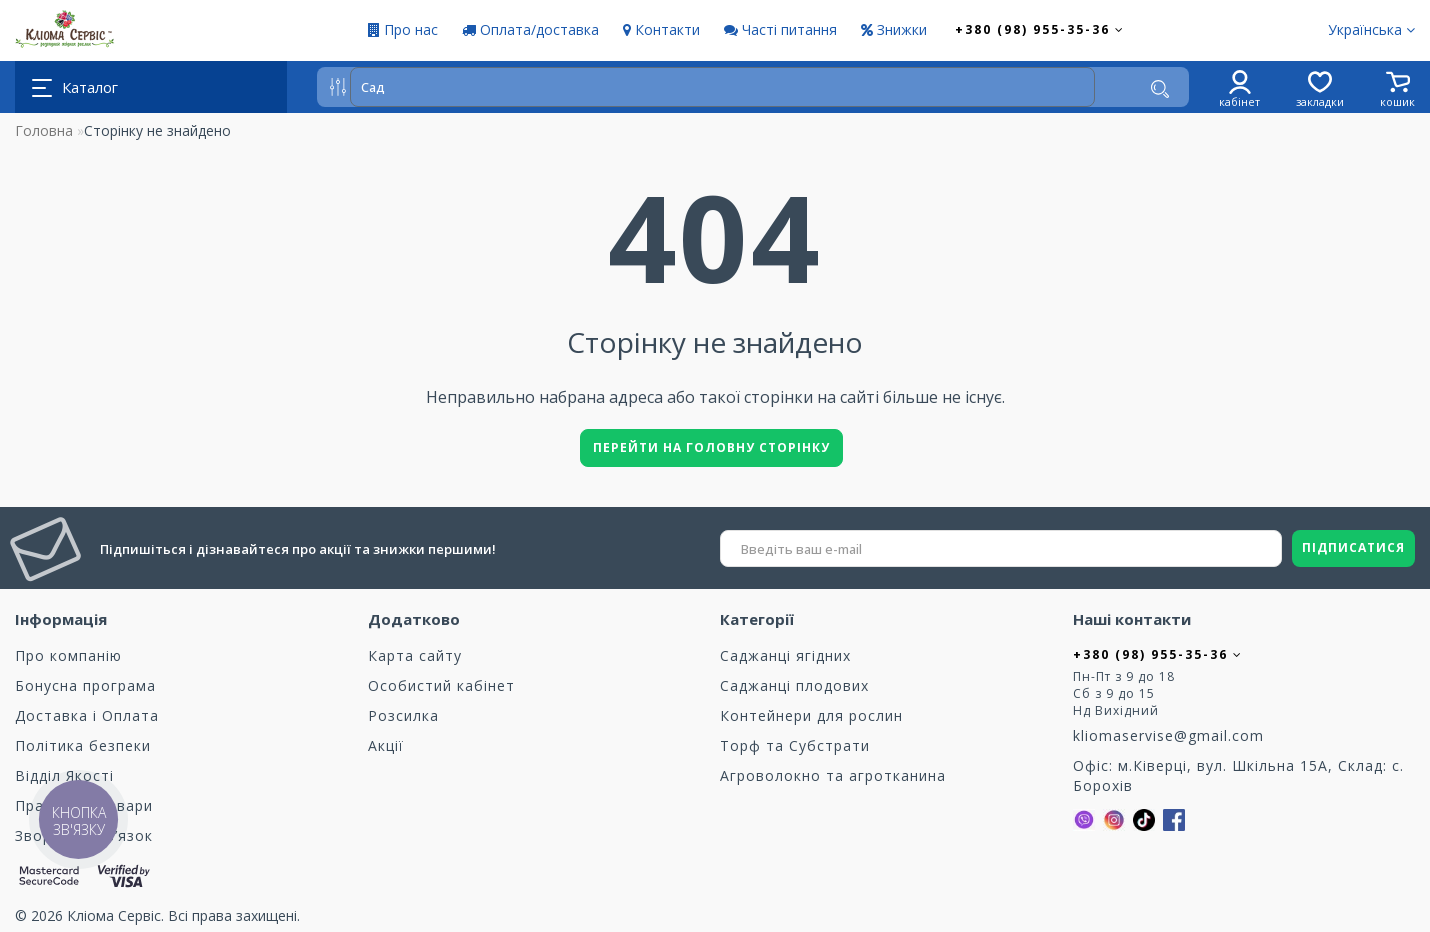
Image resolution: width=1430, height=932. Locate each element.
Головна (44, 130)
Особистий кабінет (441, 685)
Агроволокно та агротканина (833, 775)
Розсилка (403, 715)
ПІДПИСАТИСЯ (1353, 547)
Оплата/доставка (530, 29)
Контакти (661, 29)
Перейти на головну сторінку (711, 447)
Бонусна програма (85, 685)
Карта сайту (415, 655)
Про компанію (68, 655)
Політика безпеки (83, 745)
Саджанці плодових (794, 685)
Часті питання (780, 29)
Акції (386, 745)
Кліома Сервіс (114, 915)
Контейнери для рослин (811, 715)
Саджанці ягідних (785, 655)
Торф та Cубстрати (795, 745)
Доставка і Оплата (87, 715)
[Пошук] (1160, 89)
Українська (1371, 29)
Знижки (894, 29)
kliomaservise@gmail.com (1168, 735)
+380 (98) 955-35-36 (1040, 29)
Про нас (403, 29)
